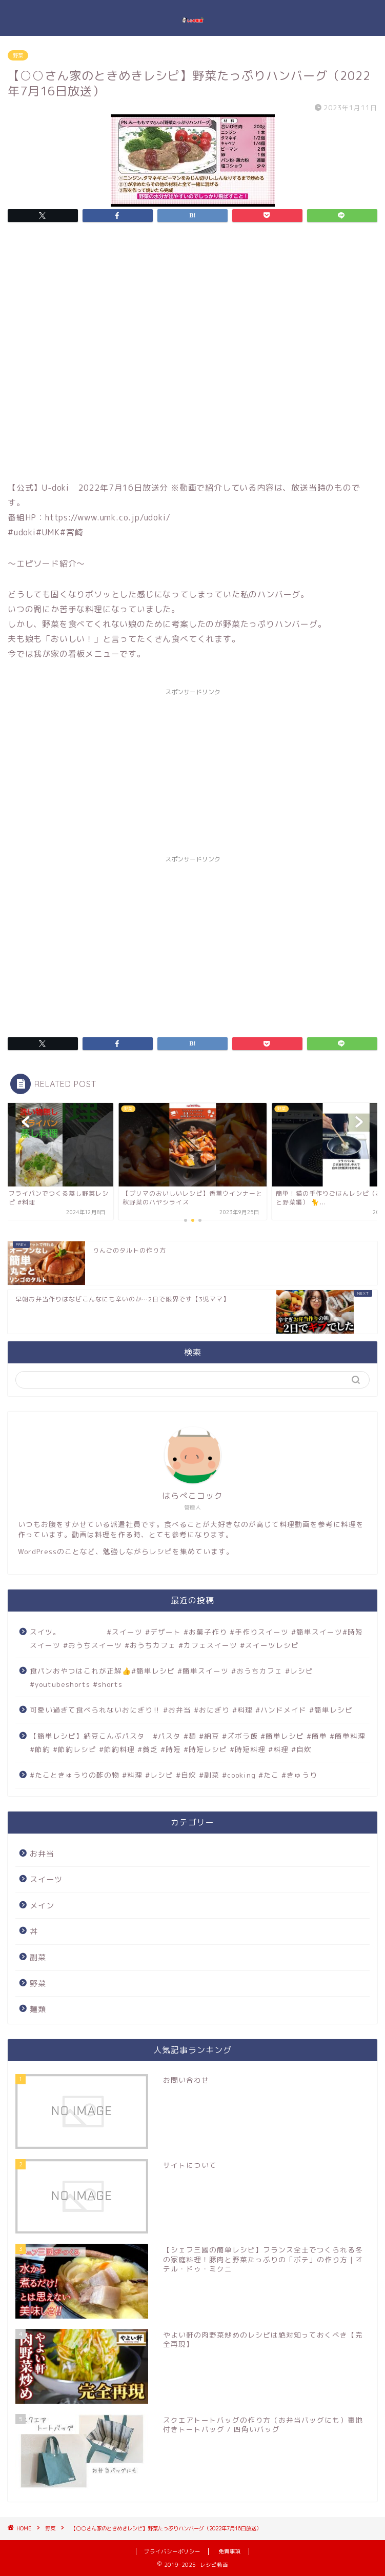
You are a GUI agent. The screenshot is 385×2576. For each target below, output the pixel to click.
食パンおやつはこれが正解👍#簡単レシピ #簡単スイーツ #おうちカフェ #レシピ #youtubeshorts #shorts (171, 1677)
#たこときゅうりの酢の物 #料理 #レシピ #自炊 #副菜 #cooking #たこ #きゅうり (173, 1775)
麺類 (38, 2009)
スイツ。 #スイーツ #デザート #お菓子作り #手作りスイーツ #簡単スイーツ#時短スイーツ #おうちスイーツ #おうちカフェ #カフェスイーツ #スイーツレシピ (196, 1638)
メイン (42, 1905)
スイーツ (46, 1879)
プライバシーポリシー (172, 2551)
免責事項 (229, 2551)
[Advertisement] (192, 772)
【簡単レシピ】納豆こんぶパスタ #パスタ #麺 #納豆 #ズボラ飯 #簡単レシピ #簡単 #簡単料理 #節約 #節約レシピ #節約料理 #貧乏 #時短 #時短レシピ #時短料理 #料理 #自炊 (198, 1742)
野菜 (18, 55)
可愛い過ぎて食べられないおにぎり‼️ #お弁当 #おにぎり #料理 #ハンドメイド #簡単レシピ (191, 1710)
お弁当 (42, 1853)
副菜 (38, 1957)
